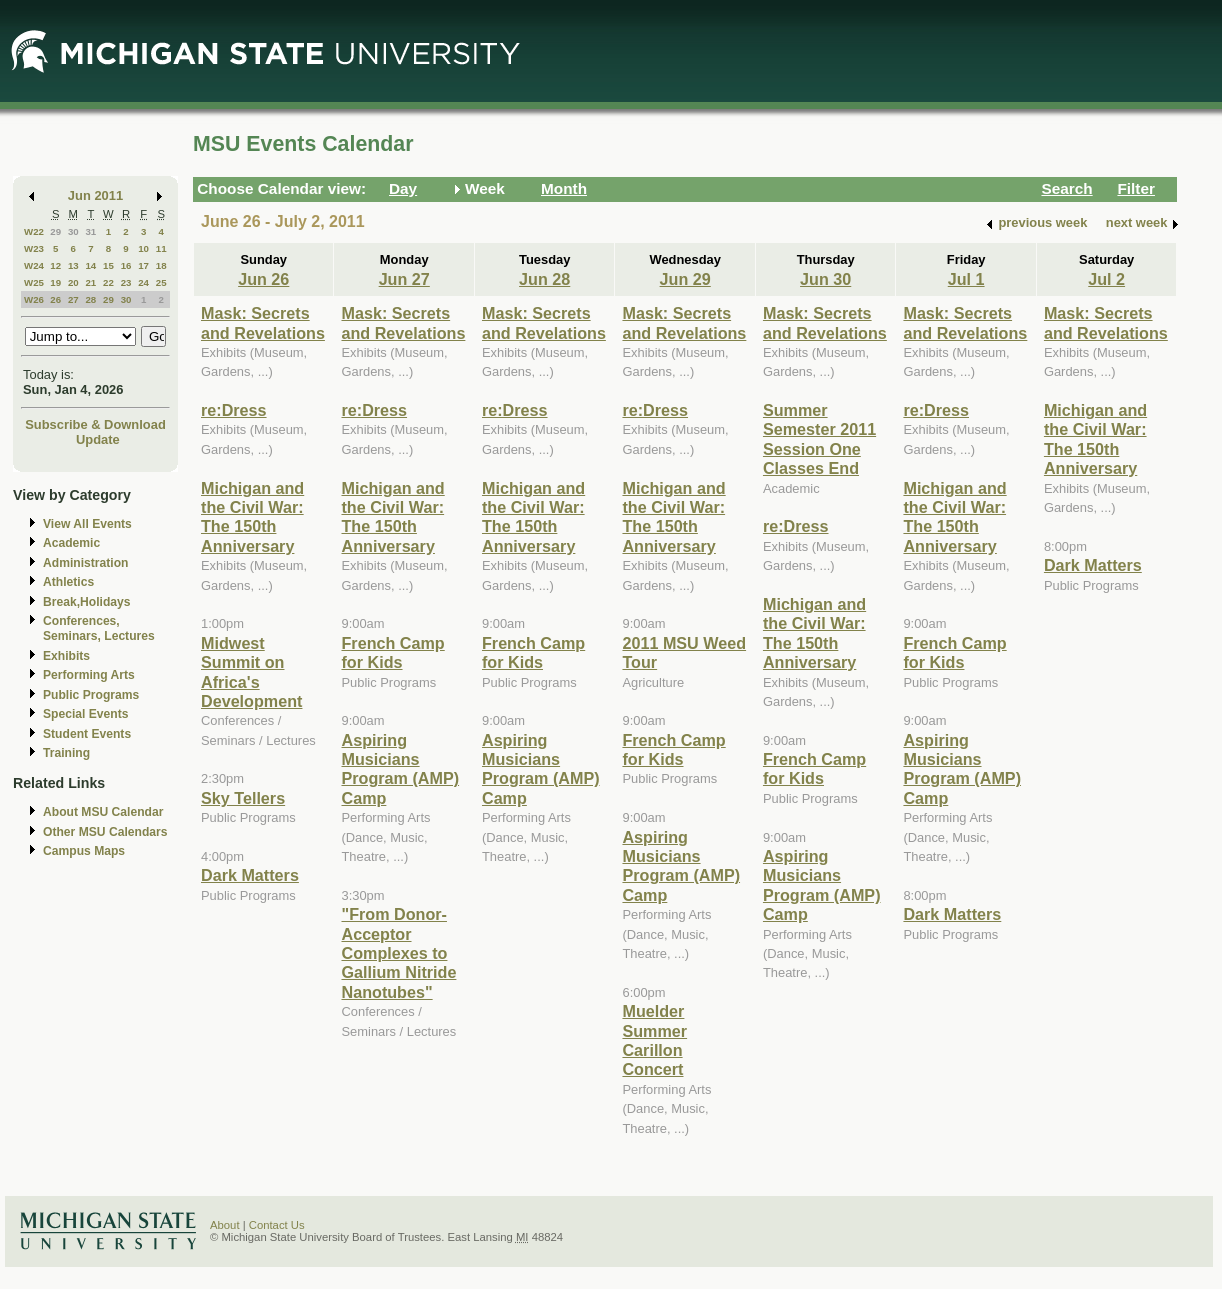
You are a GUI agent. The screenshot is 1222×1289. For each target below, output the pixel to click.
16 (126, 265)
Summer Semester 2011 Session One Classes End (819, 439)
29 (55, 231)
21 (90, 282)
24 (143, 282)
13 (73, 265)
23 (126, 282)
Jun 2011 (95, 195)
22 (108, 282)
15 (108, 265)
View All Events (87, 524)
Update (98, 439)
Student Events (87, 734)
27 (73, 299)
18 (161, 265)
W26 (34, 299)
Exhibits (66, 656)
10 (143, 248)
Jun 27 (404, 279)
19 (55, 282)
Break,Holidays (87, 602)
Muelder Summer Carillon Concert (654, 1040)
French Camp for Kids (392, 652)
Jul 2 (1106, 279)
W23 (34, 248)
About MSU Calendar (103, 812)
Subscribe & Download (95, 424)
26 (55, 299)
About (225, 1225)
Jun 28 (544, 279)
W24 (34, 265)
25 (161, 282)
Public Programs (91, 695)
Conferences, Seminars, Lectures (99, 628)
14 (90, 265)
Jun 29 (685, 279)
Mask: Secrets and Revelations (263, 322)
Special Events (85, 714)
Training (66, 753)
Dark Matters (250, 875)
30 (73, 231)
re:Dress (234, 410)
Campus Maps (84, 851)
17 (143, 265)
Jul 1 (966, 279)
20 (73, 282)
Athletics (68, 582)
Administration (85, 563)
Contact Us (277, 1225)
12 (55, 265)
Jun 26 (263, 279)
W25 (34, 282)
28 (90, 299)
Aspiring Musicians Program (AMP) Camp (400, 769)
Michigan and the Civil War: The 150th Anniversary (252, 517)
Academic (71, 543)
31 (90, 231)
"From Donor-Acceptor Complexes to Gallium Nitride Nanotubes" (398, 953)
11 (161, 248)
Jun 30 (825, 279)
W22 (34, 231)
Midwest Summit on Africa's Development (251, 672)
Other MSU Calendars (105, 832)
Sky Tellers (243, 798)
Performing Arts (89, 675)
